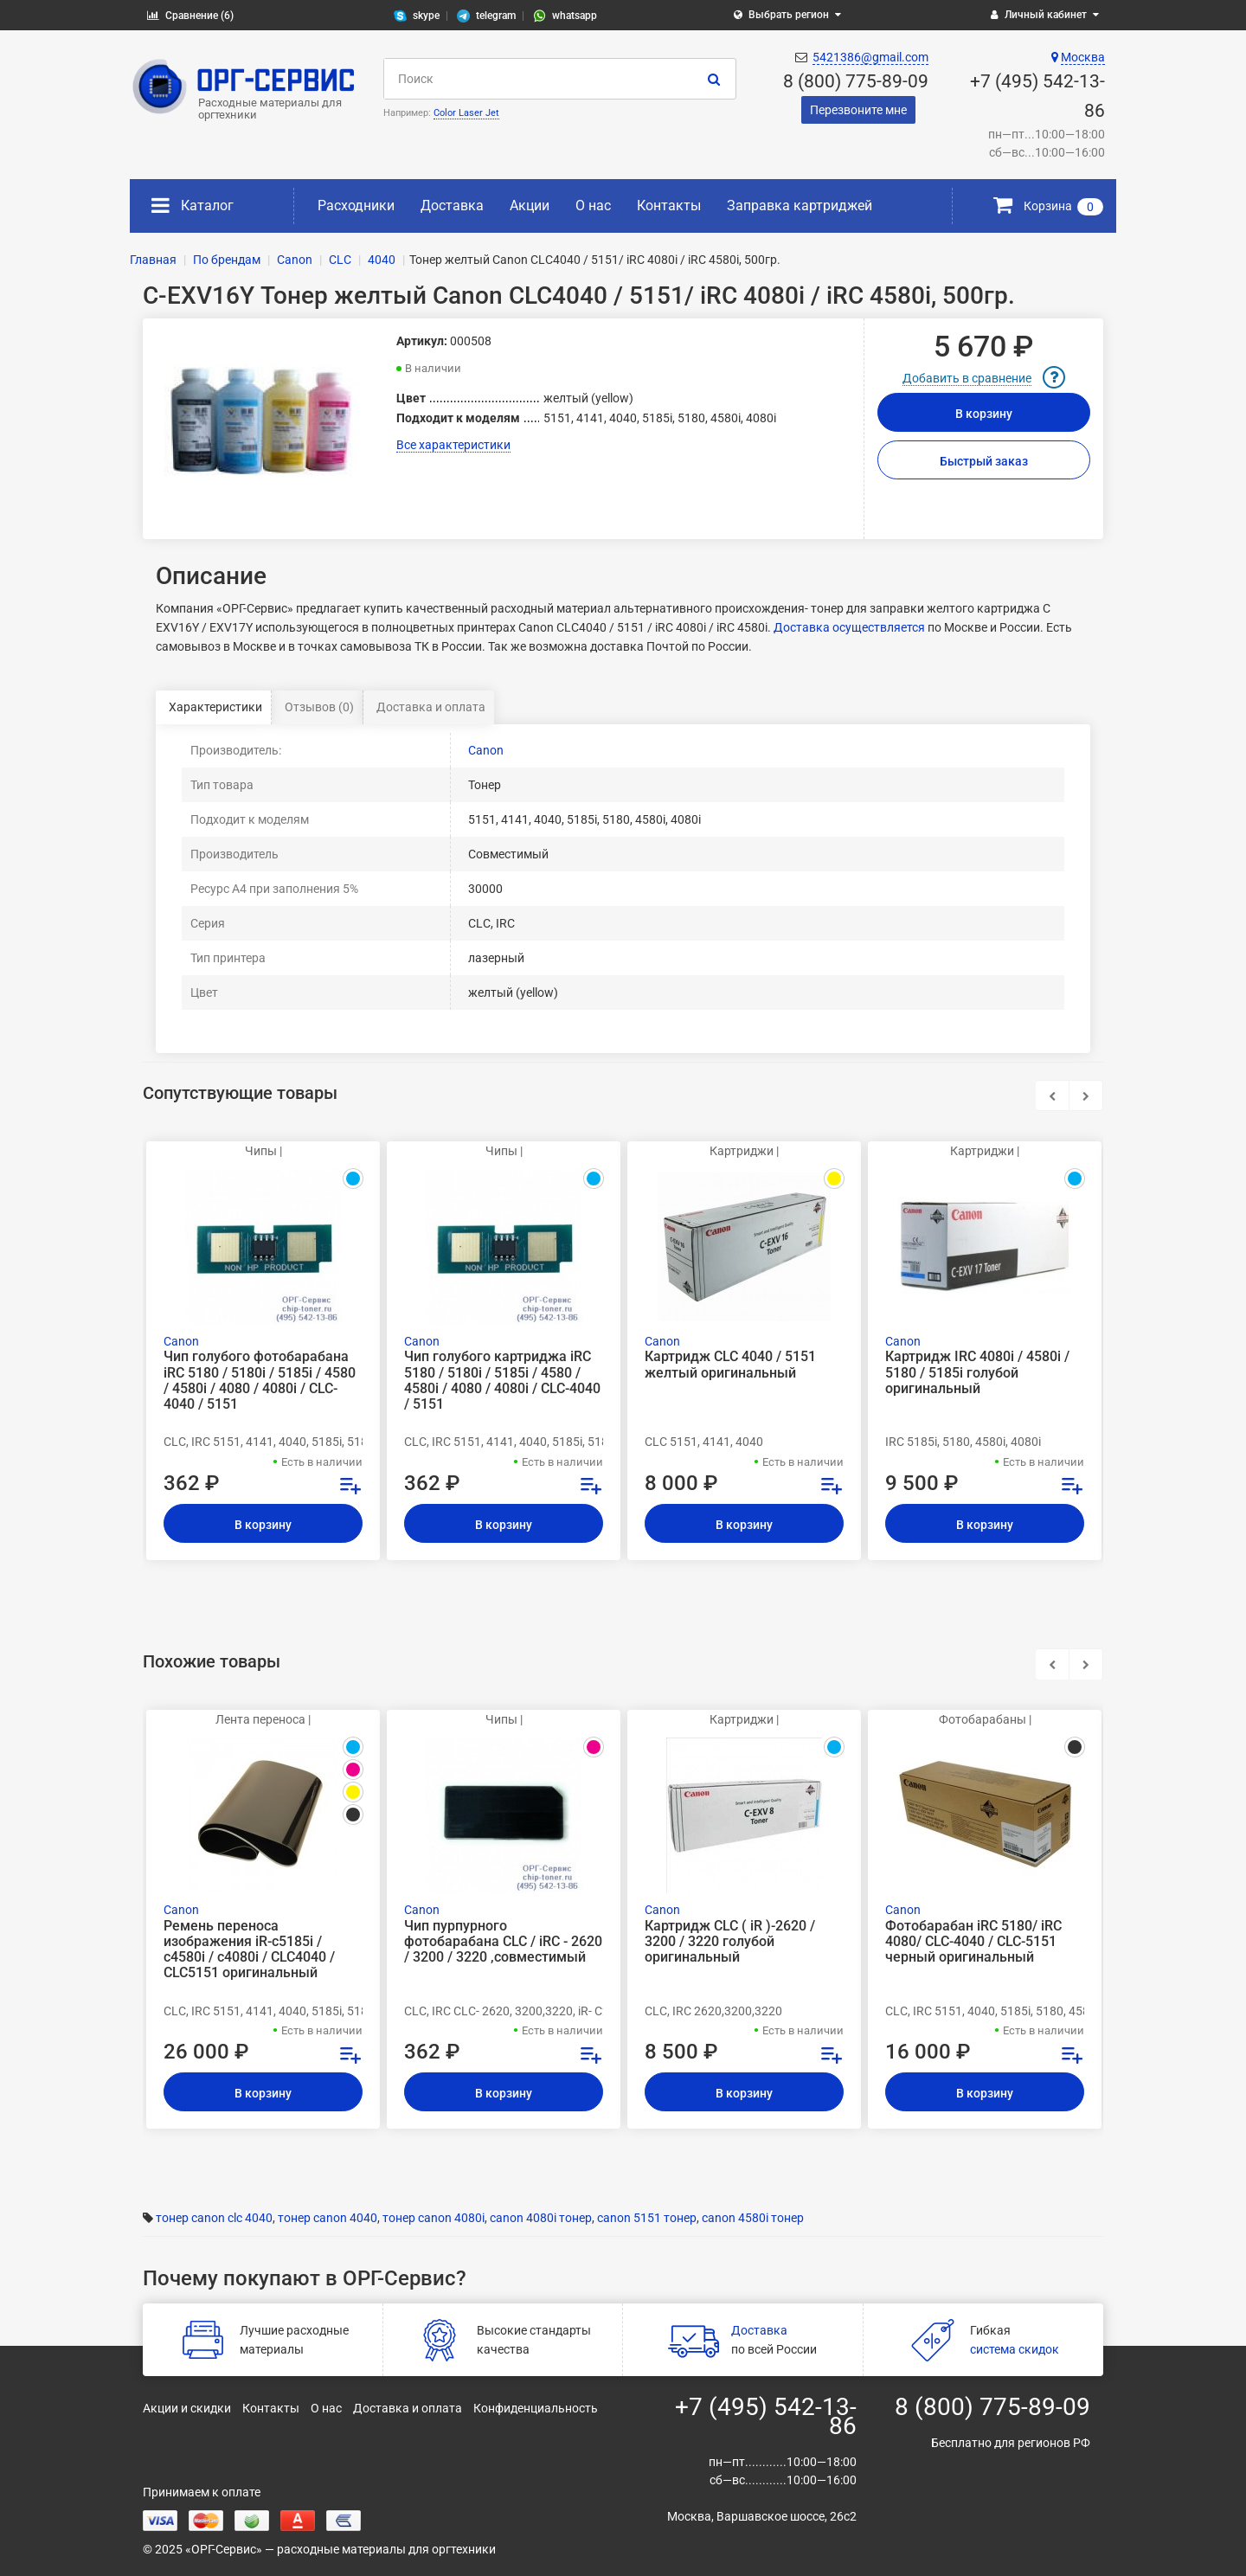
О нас (593, 205)
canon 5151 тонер (647, 2218)
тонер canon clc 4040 (214, 2218)
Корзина (1048, 206)
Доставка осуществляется (849, 627)
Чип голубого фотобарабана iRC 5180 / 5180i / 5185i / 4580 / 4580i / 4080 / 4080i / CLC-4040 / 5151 (260, 1380)
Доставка (452, 205)
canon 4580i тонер (753, 2218)
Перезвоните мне (858, 110)
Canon (486, 750)
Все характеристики (453, 445)
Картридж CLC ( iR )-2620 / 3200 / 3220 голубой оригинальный (730, 1941)
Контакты (669, 205)
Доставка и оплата (430, 707)
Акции (529, 205)
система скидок (1014, 2349)
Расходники (356, 205)
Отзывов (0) (319, 707)
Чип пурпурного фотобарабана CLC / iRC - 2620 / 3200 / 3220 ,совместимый (503, 1941)
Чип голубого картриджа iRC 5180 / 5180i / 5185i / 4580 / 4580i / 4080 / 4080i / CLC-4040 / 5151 (502, 1380)
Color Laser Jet (466, 113)
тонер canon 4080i (433, 2218)
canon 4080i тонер (541, 2218)
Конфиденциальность (535, 2408)
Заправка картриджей (799, 205)
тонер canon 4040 (327, 2218)
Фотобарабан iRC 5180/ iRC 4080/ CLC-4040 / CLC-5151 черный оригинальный (973, 1941)
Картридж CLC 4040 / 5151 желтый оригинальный (730, 1364)
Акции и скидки (187, 2408)
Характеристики (215, 707)
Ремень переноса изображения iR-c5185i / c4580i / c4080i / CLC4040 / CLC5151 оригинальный (249, 1950)
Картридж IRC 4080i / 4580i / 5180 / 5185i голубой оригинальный (977, 1372)
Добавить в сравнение (966, 378)
